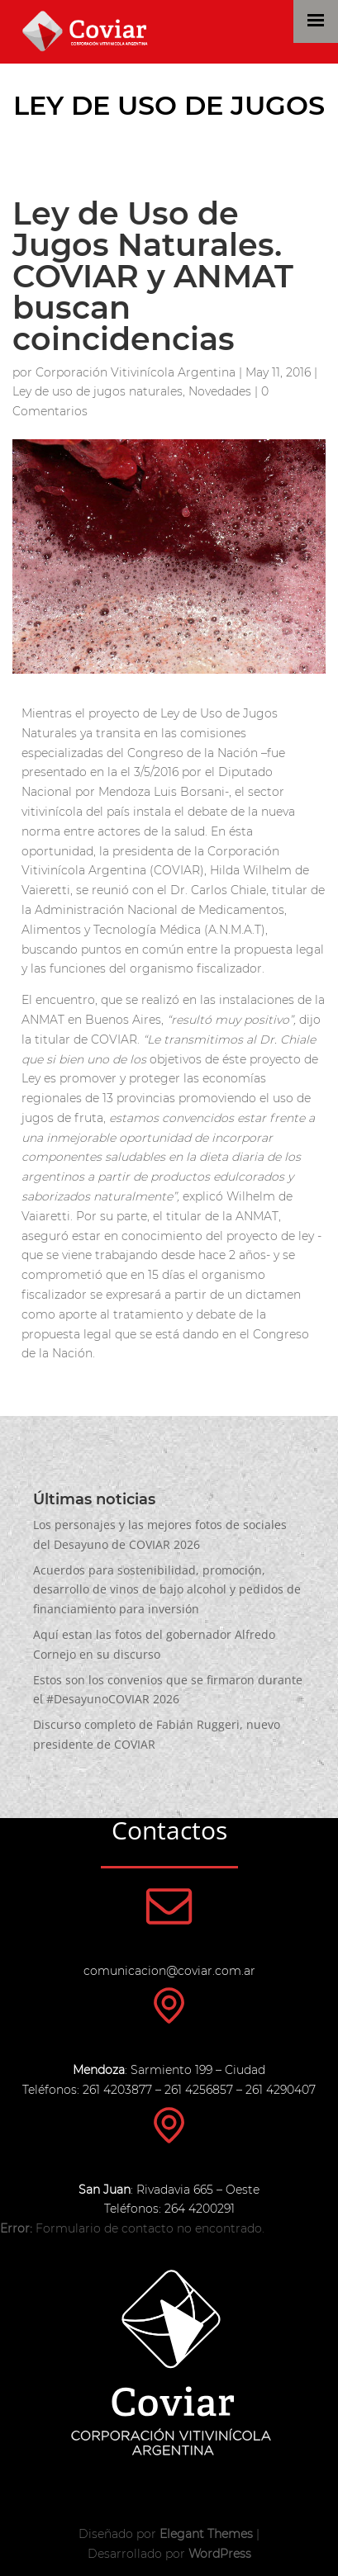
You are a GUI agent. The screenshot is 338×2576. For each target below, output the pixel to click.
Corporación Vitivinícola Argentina (136, 372)
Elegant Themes (206, 2533)
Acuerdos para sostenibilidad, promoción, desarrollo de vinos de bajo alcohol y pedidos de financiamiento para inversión (167, 1589)
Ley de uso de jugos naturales (97, 391)
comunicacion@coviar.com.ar (169, 1970)
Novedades (219, 391)
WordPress (219, 2553)
